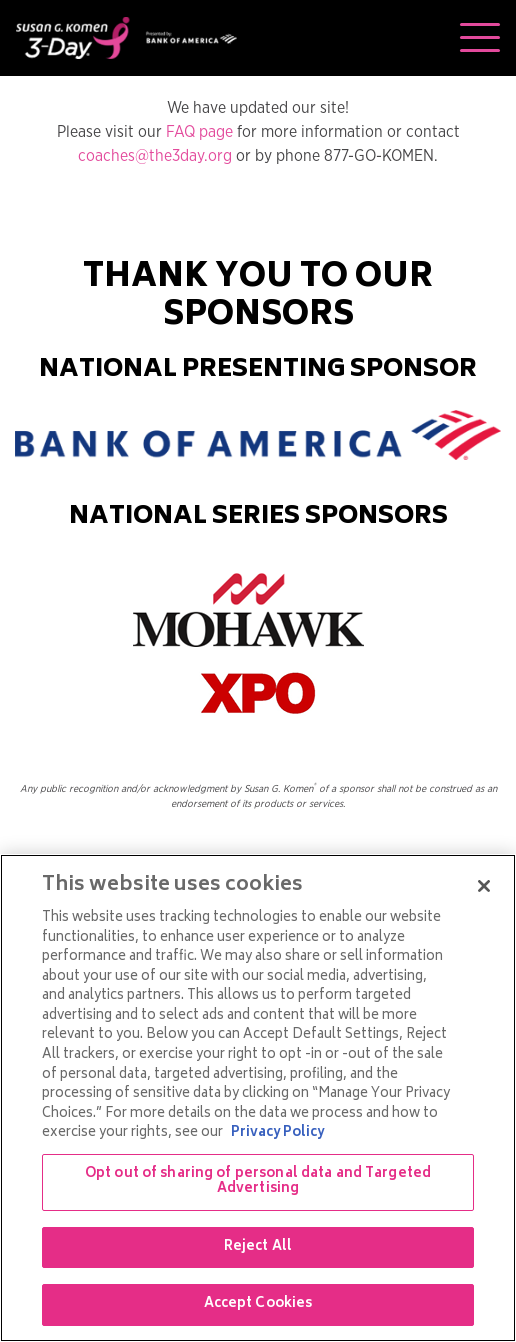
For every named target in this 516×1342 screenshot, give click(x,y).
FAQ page (199, 132)
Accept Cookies (258, 1304)
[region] (258, 1098)
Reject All (258, 1247)
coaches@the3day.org (155, 156)
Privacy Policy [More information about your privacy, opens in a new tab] (277, 1133)
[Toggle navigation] (480, 38)
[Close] (484, 886)
